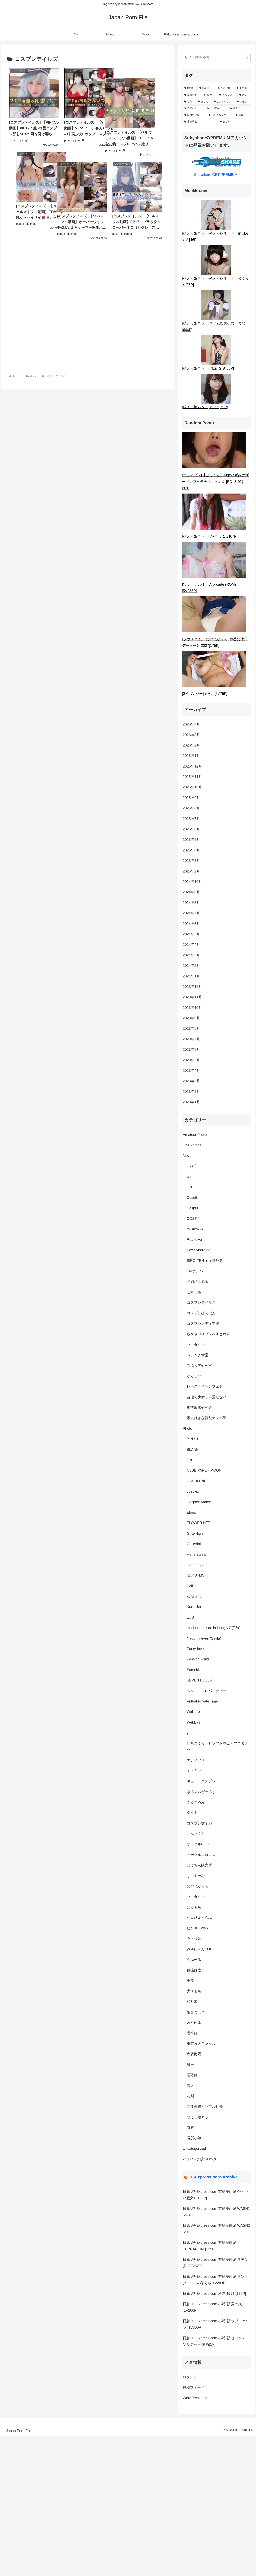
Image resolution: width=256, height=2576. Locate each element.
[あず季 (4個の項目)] (242, 88)
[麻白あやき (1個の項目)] (194, 115)
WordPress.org (195, 2398)
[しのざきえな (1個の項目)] (220, 115)
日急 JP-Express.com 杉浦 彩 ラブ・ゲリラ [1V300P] (216, 2324)
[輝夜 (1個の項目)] (242, 115)
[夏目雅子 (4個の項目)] (191, 95)
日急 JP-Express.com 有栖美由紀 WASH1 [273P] (216, 2212)
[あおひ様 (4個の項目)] (225, 88)
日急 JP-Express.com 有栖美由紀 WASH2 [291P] (216, 2228)
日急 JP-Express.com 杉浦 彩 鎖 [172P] (214, 2294)
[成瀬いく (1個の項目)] (193, 108)
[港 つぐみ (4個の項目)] (227, 95)
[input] (216, 57)
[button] (246, 57)
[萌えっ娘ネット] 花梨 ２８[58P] (208, 368)
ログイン (190, 2377)
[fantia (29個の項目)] (189, 88)
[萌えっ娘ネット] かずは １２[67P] (210, 536)
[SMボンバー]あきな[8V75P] (204, 694)
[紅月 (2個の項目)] (188, 102)
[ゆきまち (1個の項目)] (239, 108)
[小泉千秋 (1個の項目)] (199, 122)
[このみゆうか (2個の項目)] (223, 102)
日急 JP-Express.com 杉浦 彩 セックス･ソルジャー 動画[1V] (215, 2341)
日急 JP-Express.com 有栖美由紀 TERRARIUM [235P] (209, 2246)
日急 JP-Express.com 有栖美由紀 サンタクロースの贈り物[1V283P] (215, 2280)
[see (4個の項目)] (243, 95)
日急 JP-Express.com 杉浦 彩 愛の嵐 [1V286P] (212, 2307)
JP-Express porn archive (213, 2177)
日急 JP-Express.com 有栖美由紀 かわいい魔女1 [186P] (215, 2195)
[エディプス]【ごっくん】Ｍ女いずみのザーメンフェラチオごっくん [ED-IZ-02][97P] (215, 481)
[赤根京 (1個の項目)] (242, 102)
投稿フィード (193, 2388)
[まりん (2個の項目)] (203, 102)
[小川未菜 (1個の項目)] (216, 108)
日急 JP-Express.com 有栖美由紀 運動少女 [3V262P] (215, 2263)
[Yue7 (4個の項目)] (209, 95)
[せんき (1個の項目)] (234, 122)
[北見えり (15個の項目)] (206, 88)
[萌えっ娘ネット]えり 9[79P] (205, 407)
